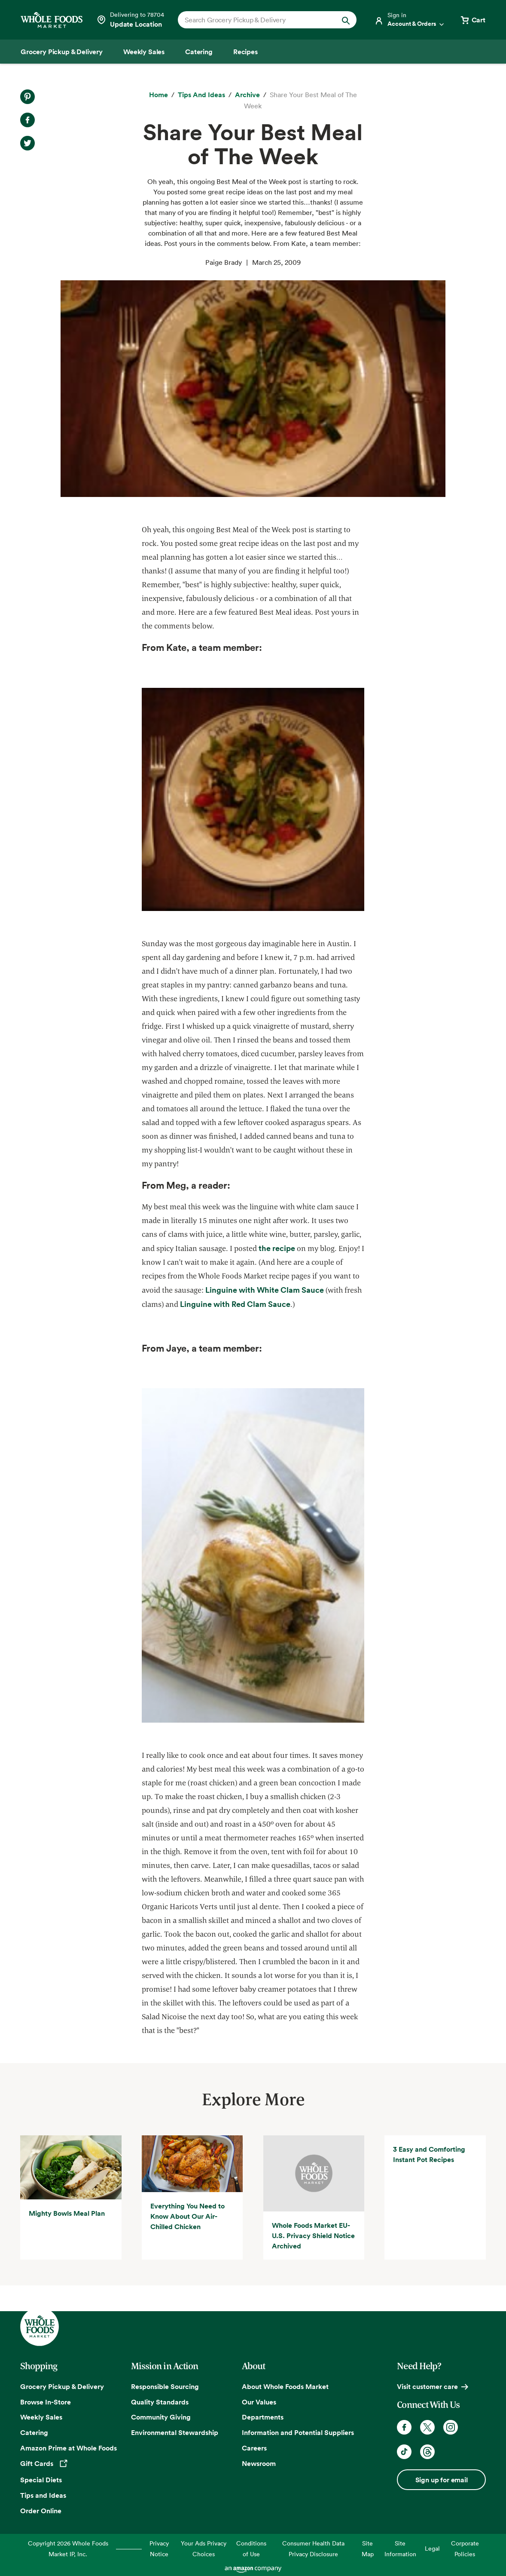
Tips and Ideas (43, 2495)
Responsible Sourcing (165, 2386)
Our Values (259, 2402)
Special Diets (41, 2479)
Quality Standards (160, 2402)
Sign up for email (441, 2479)
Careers (254, 2448)
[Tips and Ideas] (201, 95)
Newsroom (259, 2463)
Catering (34, 2432)
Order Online (40, 2510)
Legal (432, 2548)
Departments (262, 2417)
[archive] (247, 95)
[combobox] (259, 20)
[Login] (410, 20)
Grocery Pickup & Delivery (62, 2386)
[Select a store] (130, 19)
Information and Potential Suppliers (298, 2432)
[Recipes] (245, 51)
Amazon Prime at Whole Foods (68, 2448)
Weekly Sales (41, 2417)
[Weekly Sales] (144, 51)
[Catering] (199, 51)
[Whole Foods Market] (51, 20)
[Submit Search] (346, 20)
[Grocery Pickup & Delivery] (62, 51)
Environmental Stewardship (174, 2432)
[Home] (158, 95)
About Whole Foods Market (285, 2386)
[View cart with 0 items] (472, 19)
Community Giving (161, 2417)
